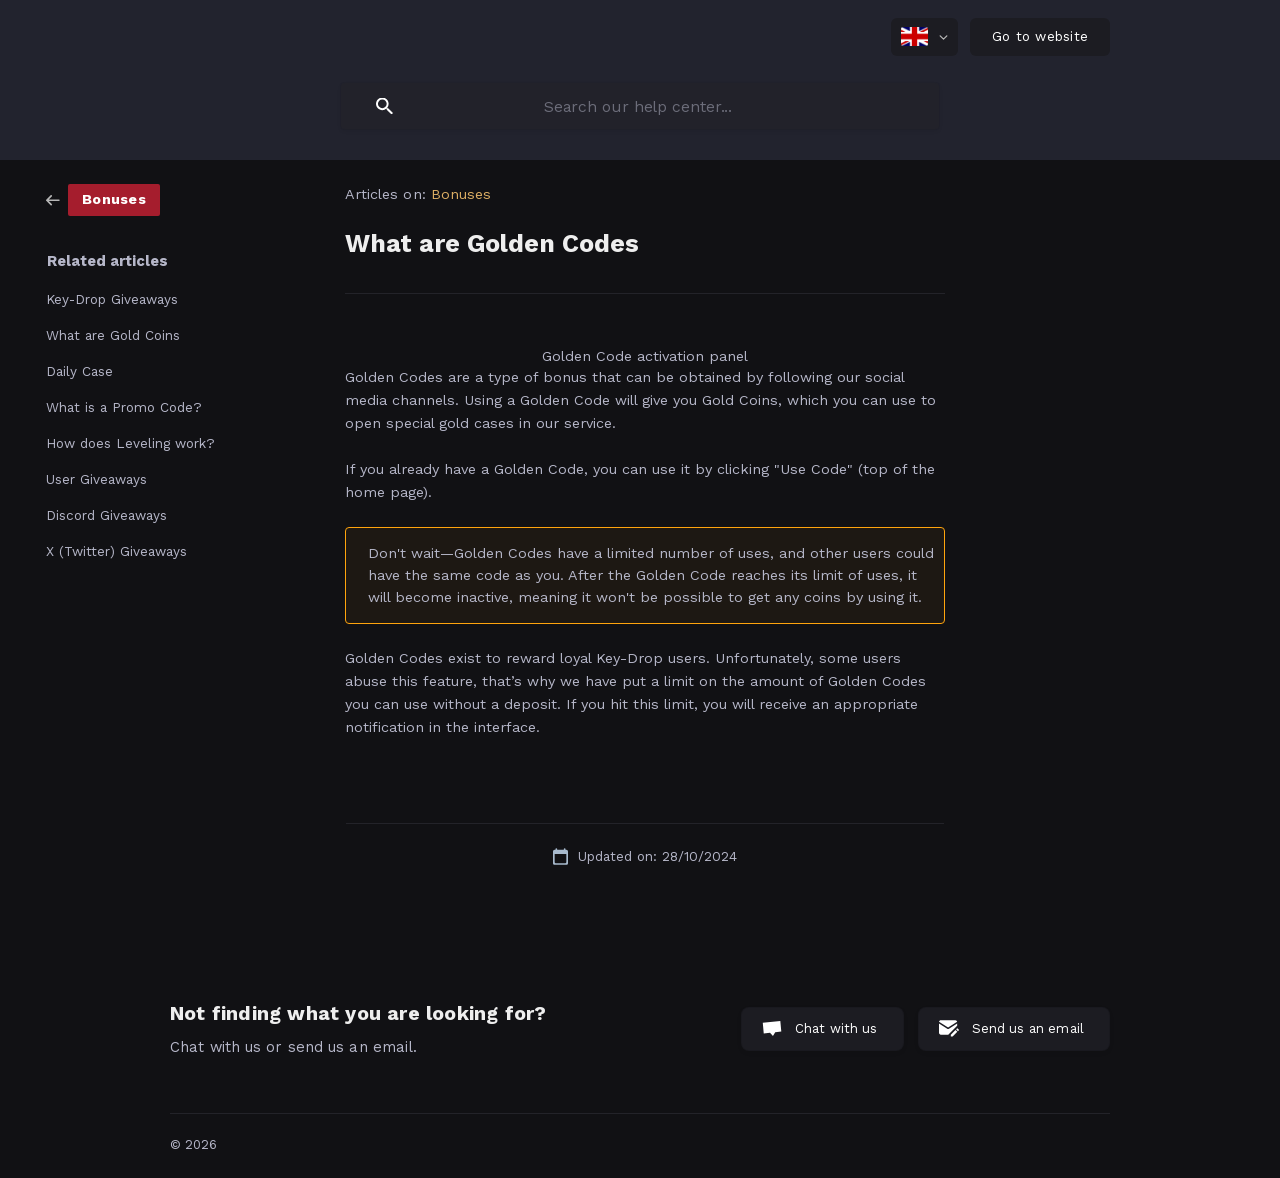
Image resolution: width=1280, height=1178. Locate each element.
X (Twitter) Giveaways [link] (116, 551)
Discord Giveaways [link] (106, 515)
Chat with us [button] (836, 1028)
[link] (103, 199)
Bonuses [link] (461, 194)
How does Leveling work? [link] (130, 443)
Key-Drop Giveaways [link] (112, 299)
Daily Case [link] (79, 371)
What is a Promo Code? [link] (124, 407)
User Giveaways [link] (96, 479)
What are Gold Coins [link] (113, 335)
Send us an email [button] (1028, 1028)
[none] (924, 37)
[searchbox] (640, 106)
